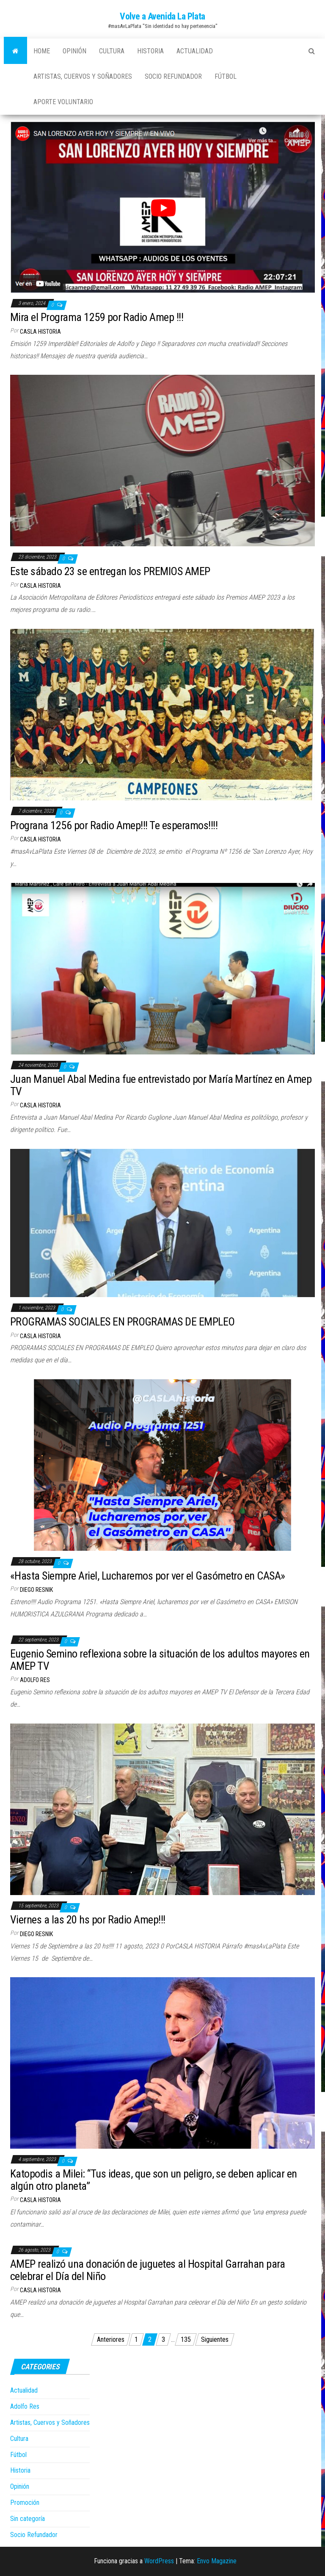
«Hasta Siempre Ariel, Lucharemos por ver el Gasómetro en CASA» (147, 1575)
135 (186, 2339)
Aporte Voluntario (63, 102)
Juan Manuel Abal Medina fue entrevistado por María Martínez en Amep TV (160, 1085)
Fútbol (226, 76)
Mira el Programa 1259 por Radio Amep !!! (96, 317)
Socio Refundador (173, 76)
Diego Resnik (36, 1589)
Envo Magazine (217, 2561)
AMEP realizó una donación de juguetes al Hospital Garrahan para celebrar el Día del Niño (147, 2270)
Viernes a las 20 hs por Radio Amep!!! (87, 1919)
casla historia (40, 331)
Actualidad (194, 51)
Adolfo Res (35, 1680)
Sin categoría (27, 2519)
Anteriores (110, 2339)
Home (41, 51)
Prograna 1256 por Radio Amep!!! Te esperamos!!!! (114, 825)
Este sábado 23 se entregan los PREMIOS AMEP (110, 571)
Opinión (74, 51)
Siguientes (215, 2339)
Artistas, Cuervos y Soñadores (82, 76)
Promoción (24, 2503)
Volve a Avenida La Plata (162, 16)
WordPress (159, 2561)
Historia (150, 51)
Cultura (111, 51)
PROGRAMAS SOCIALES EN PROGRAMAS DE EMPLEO (122, 1321)
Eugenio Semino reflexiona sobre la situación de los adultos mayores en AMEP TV (160, 1659)
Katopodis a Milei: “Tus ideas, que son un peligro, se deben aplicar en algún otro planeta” (153, 2179)
